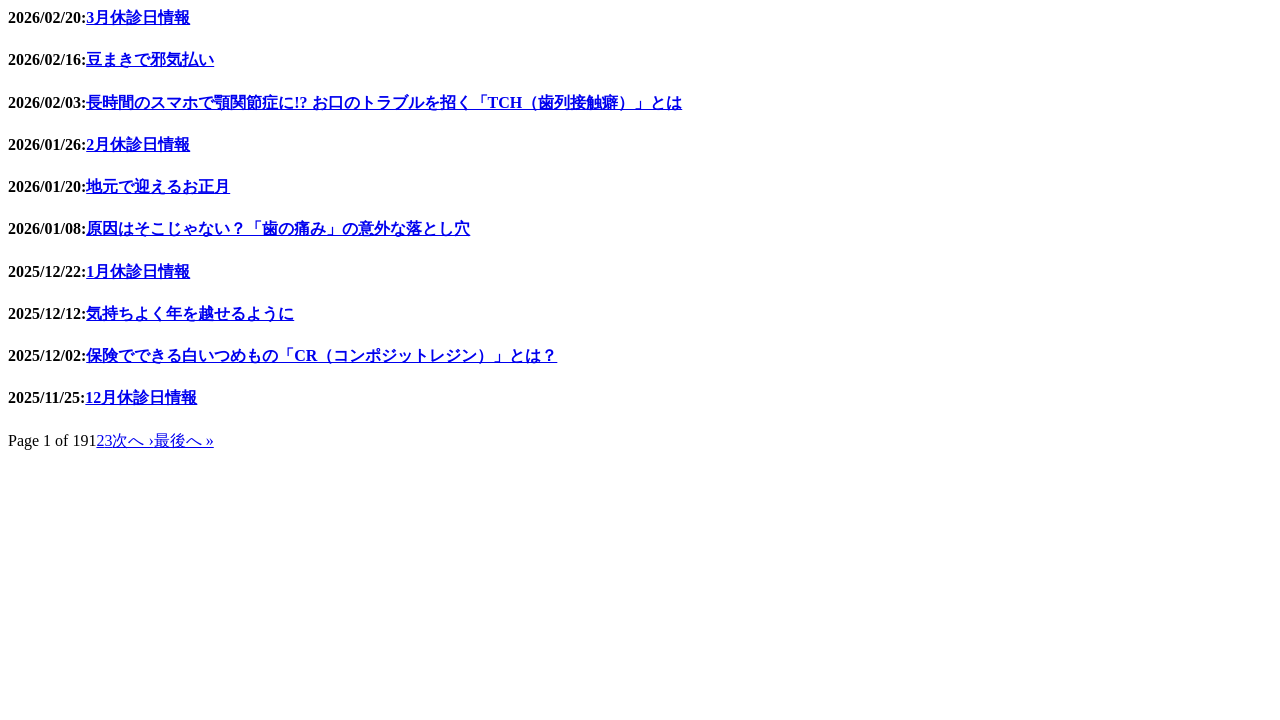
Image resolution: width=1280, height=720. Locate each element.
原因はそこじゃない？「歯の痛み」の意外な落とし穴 (278, 228)
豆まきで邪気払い (150, 59)
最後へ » (184, 440)
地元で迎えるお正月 (158, 186)
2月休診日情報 (138, 144)
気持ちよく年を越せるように (190, 313)
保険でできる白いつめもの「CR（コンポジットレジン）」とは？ (321, 355)
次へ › (132, 440)
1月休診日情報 (138, 271)
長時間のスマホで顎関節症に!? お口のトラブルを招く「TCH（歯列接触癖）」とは (384, 102)
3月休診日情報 (138, 17)
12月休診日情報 (141, 397)
